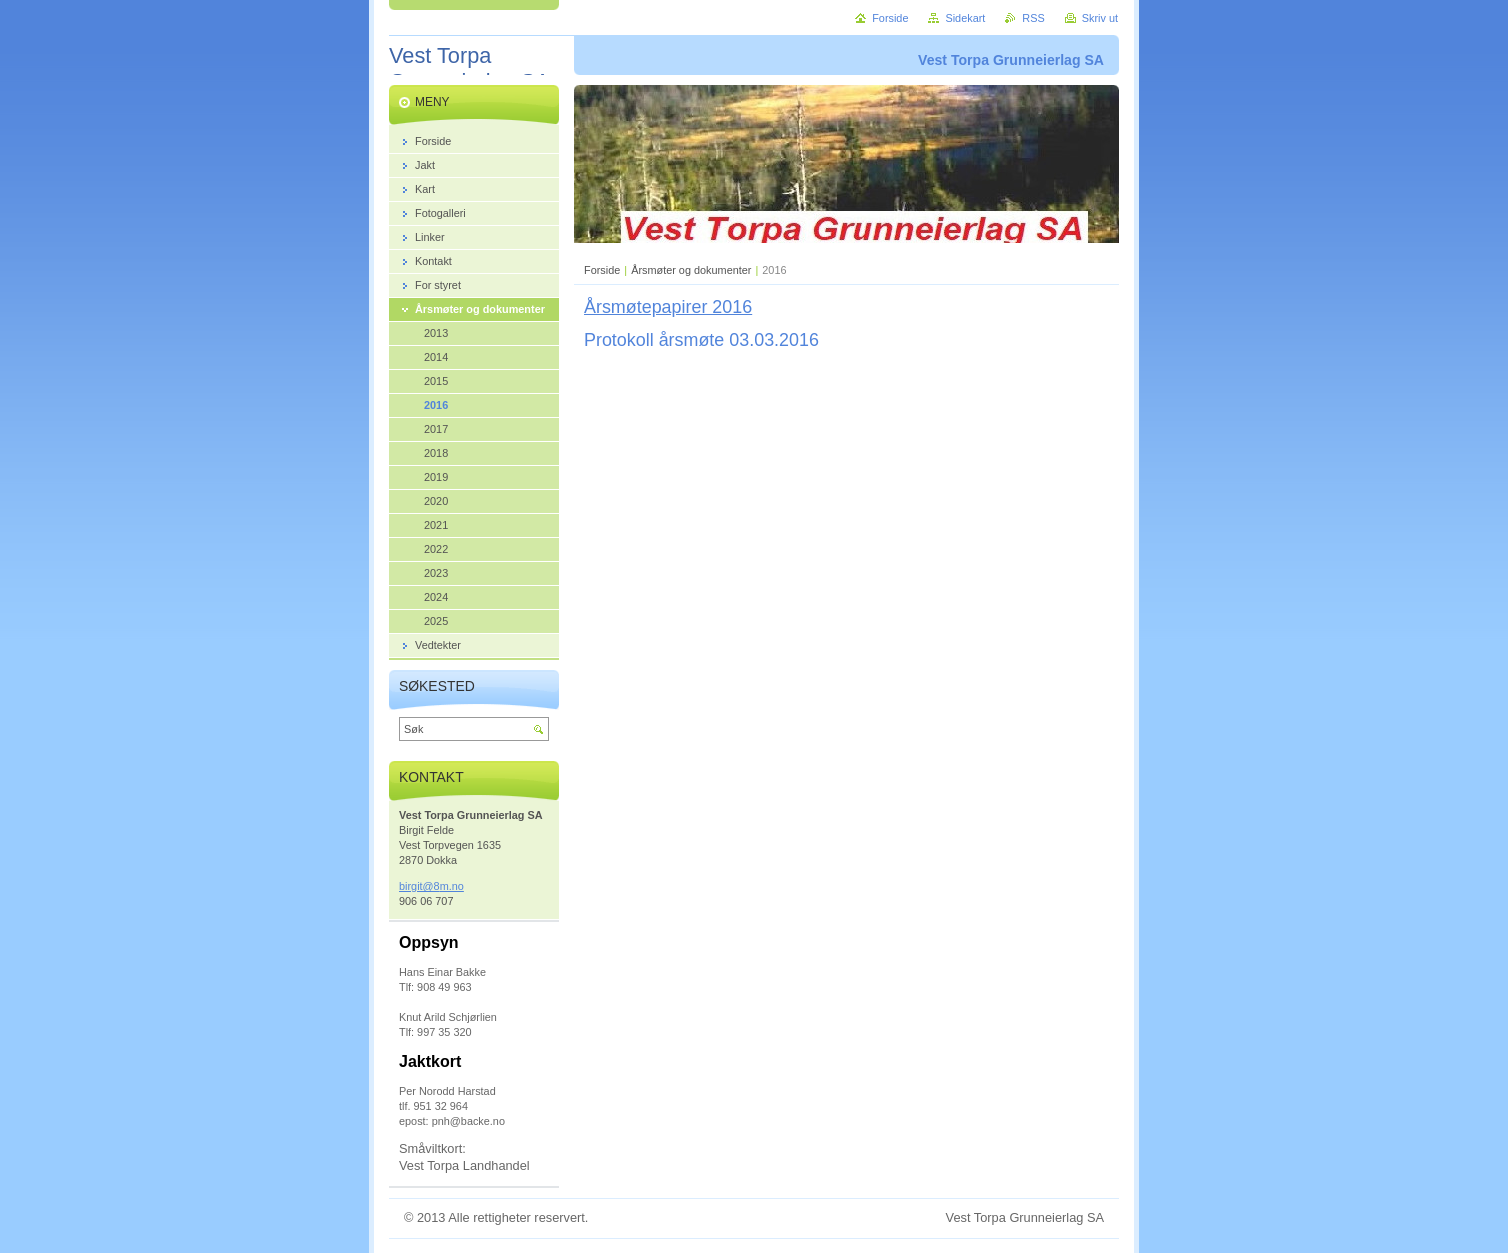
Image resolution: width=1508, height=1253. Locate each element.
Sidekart (965, 18)
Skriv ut (1100, 18)
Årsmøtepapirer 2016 (668, 307)
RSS (1033, 18)
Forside (602, 270)
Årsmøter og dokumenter (691, 270)
